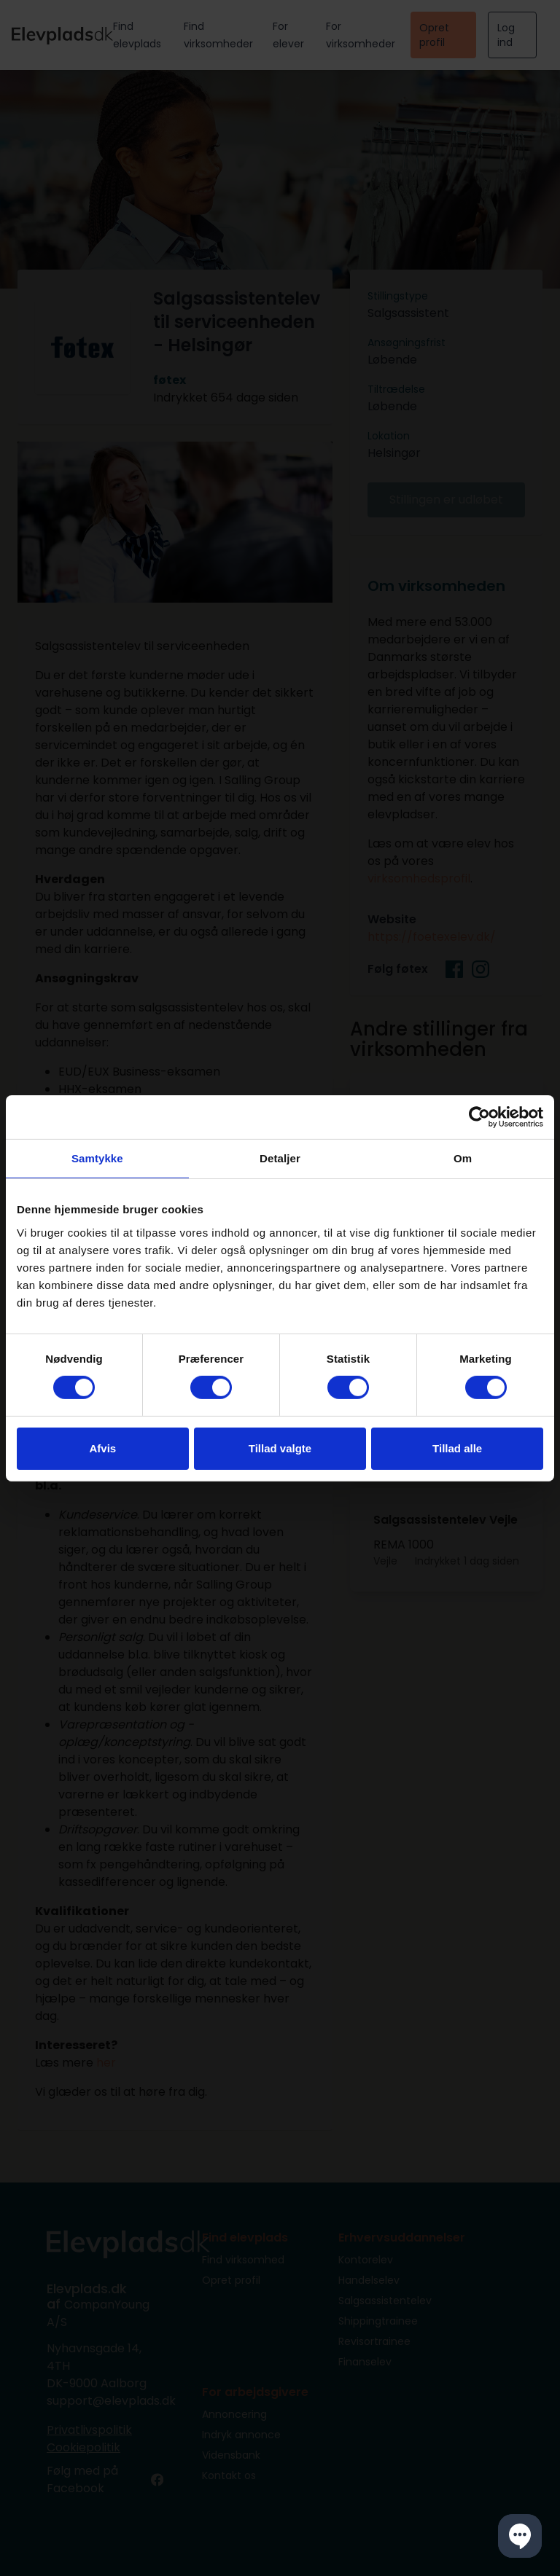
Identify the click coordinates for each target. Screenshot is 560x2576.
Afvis (102, 1448)
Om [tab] (463, 1157)
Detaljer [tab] (280, 1157)
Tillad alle (457, 1448)
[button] (520, 2536)
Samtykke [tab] (97, 1157)
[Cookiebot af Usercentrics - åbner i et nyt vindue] (479, 1116)
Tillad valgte (280, 1448)
